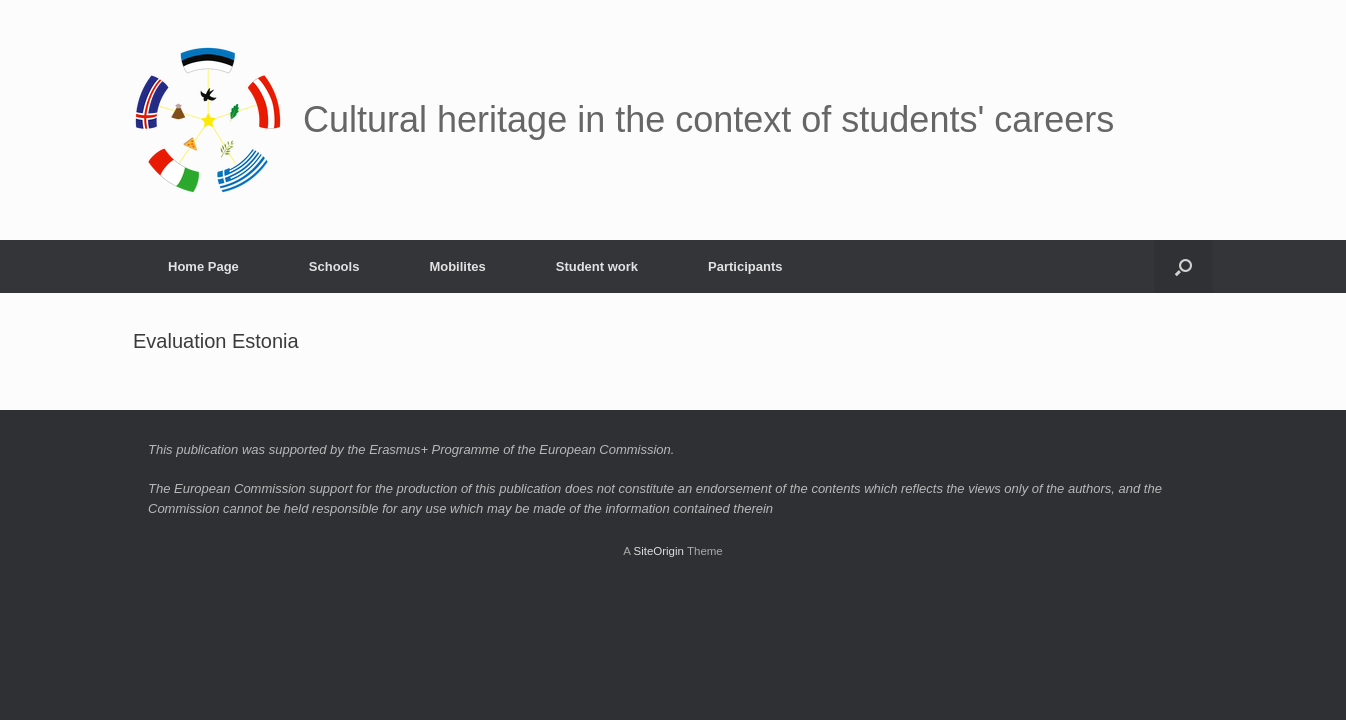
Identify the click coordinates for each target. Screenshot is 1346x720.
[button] (1183, 266)
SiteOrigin (658, 551)
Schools (334, 266)
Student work (597, 266)
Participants (745, 266)
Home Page (203, 266)
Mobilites (457, 266)
